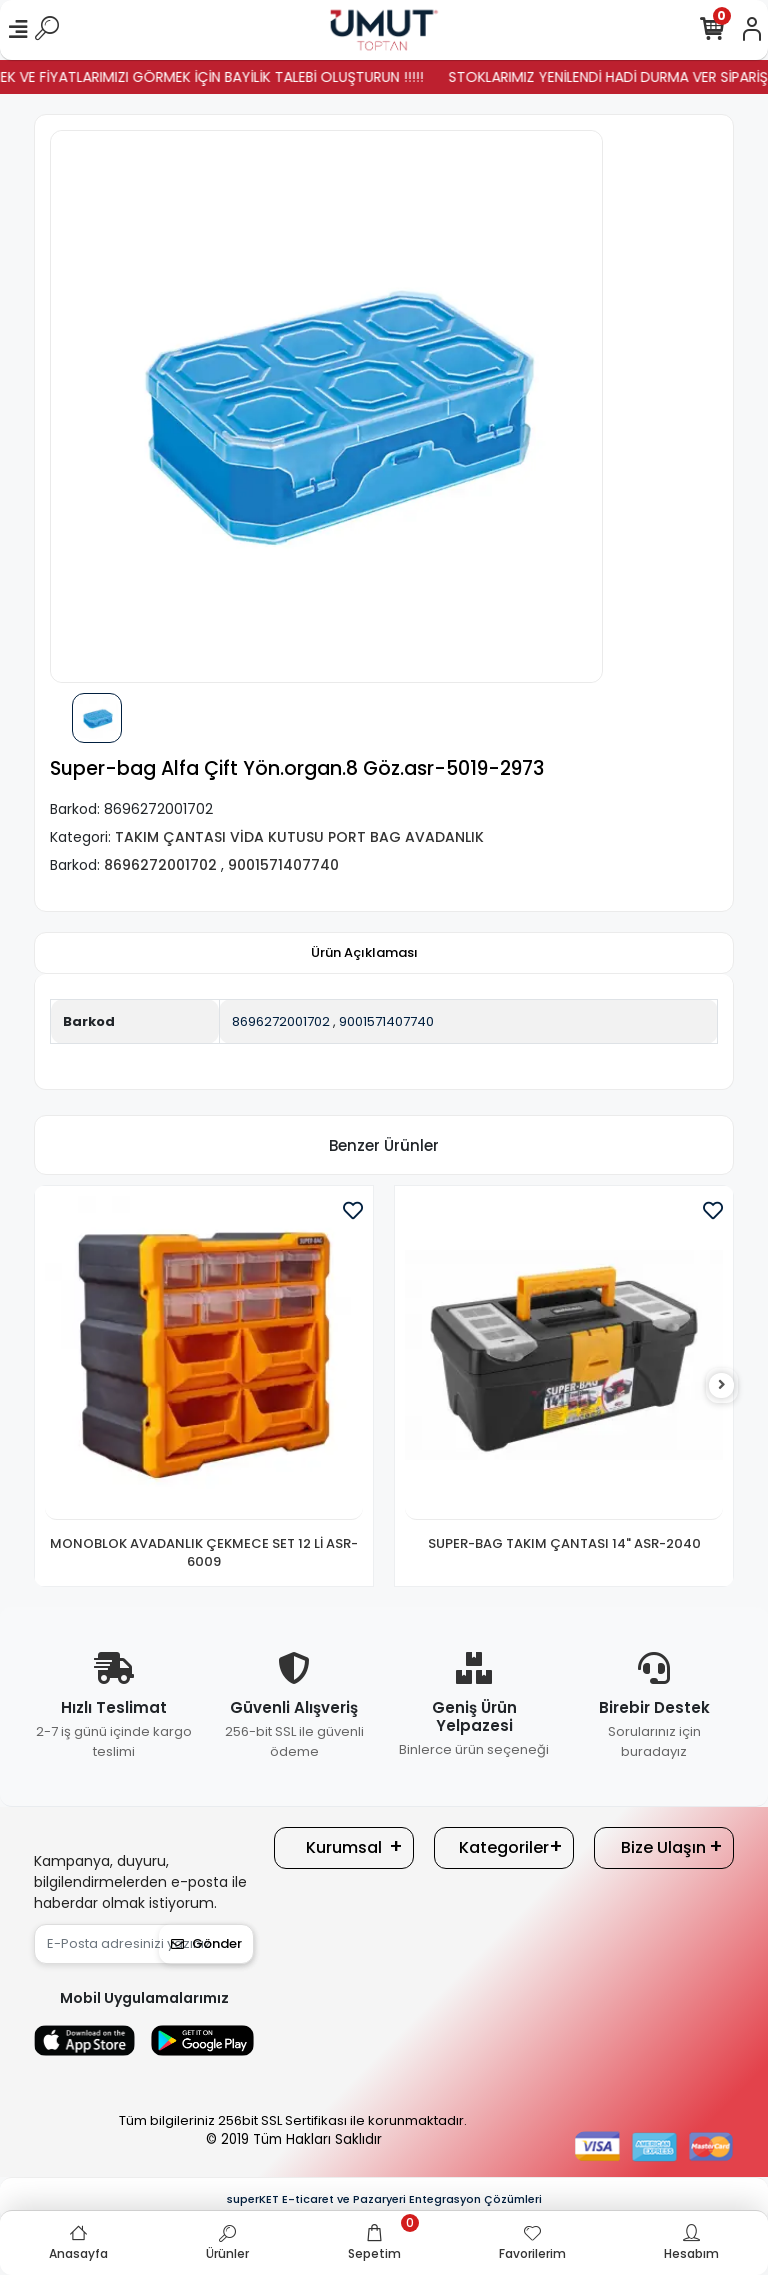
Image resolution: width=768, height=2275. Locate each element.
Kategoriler (504, 1847)
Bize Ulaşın (663, 1847)
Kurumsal (344, 1847)
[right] (722, 1385)
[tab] (364, 953)
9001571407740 (386, 1021)
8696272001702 (281, 1021)
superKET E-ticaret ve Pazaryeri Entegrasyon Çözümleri (384, 2199)
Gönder (206, 1943)
